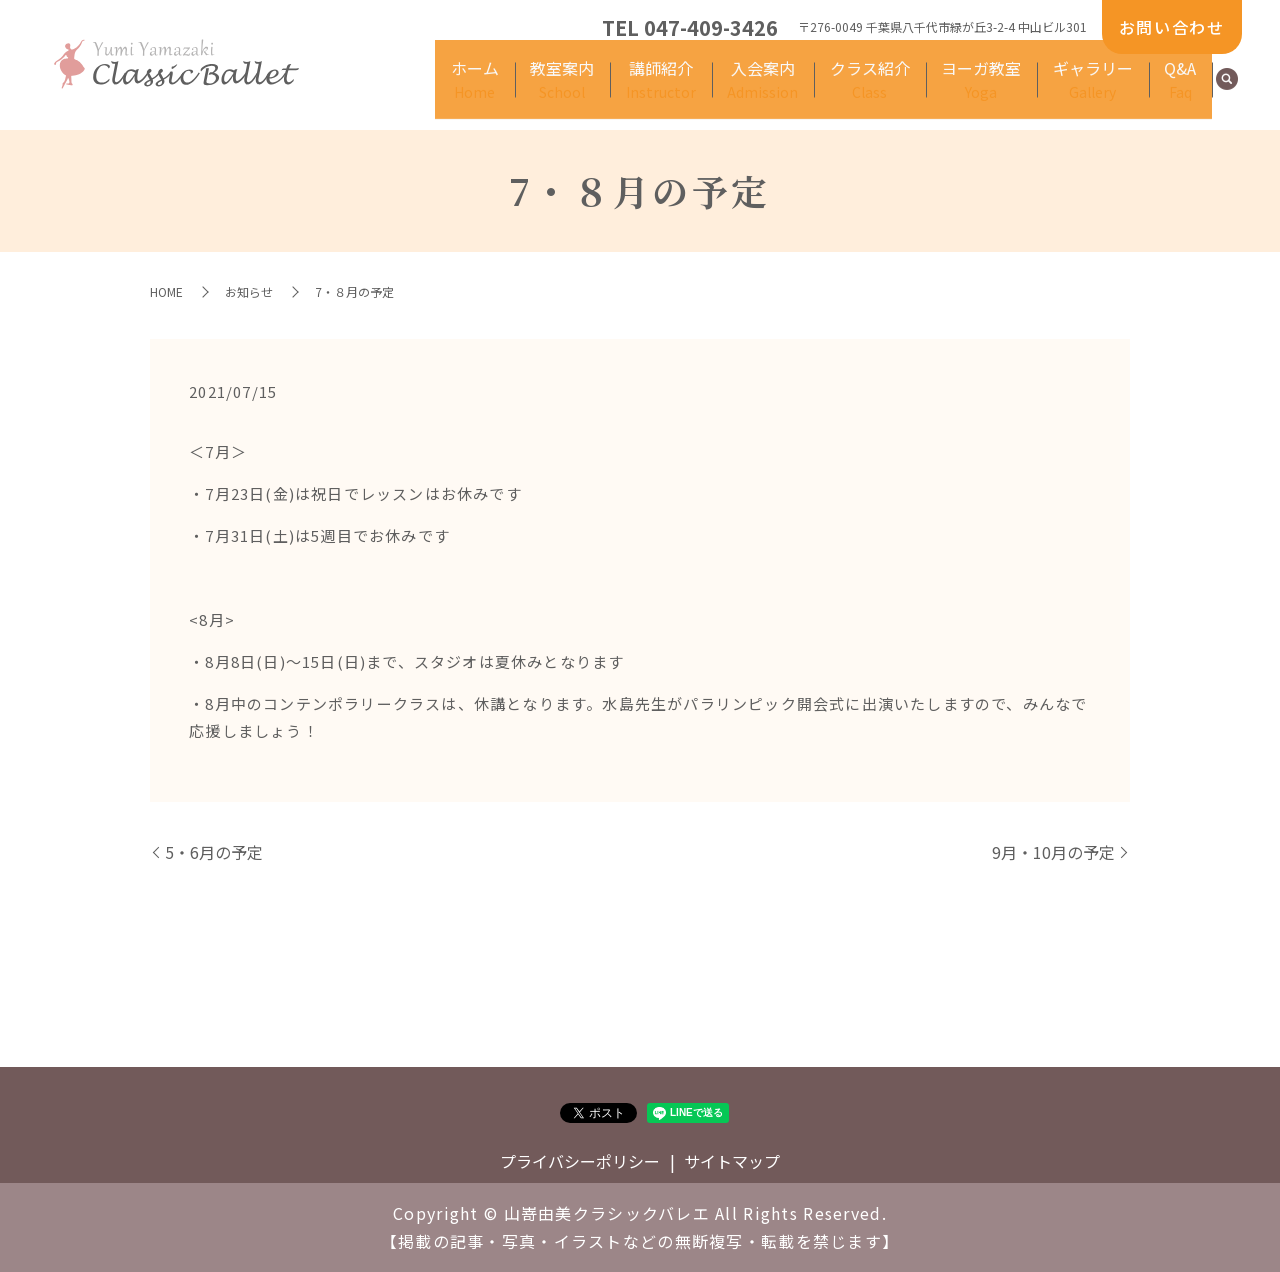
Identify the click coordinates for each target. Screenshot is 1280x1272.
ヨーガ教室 (1010, 90)
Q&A (1185, 90)
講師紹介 (724, 90)
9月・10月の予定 (1053, 852)
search (1227, 92)
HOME (166, 291)
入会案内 (815, 90)
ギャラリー (1109, 90)
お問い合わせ (1172, 27)
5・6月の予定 (214, 852)
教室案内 (637, 90)
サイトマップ (732, 1161)
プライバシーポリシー (580, 1161)
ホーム (562, 90)
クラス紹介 (910, 90)
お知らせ (249, 291)
